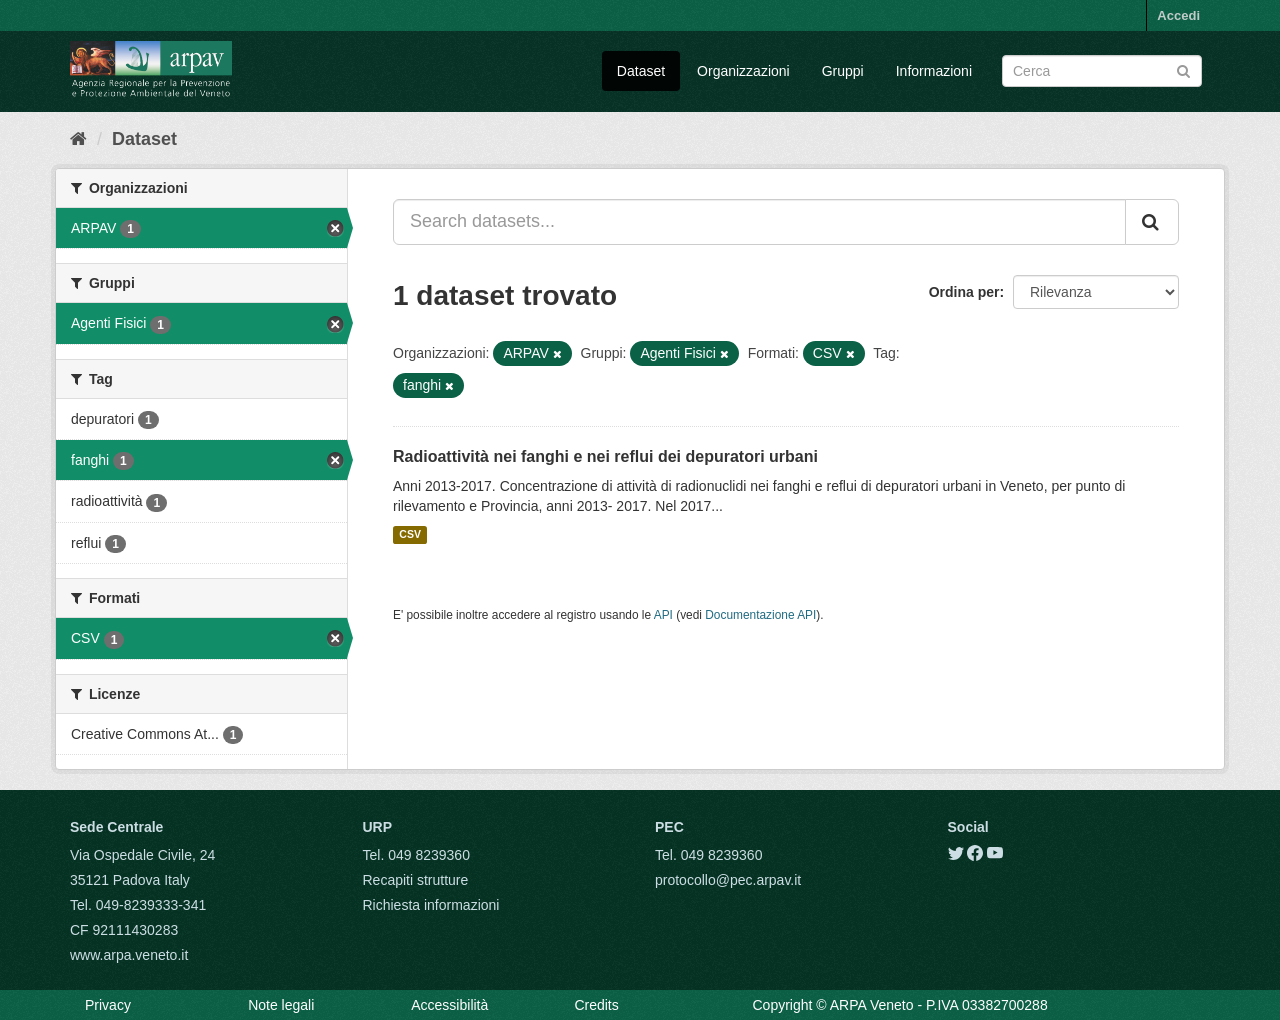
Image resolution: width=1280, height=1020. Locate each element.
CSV (410, 535)
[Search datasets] (1102, 71)
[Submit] (1183, 69)
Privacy (108, 1005)
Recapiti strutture (416, 880)
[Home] (78, 139)
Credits (596, 1005)
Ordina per (964, 292)
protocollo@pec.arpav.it (728, 880)
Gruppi (843, 71)
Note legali (281, 1005)
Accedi (1178, 15)
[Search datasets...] (759, 222)
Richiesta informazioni (431, 905)
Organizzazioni (743, 71)
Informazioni (934, 71)
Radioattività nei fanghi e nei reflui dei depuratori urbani (605, 456)
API (663, 615)
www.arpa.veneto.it (129, 955)
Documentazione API (760, 615)
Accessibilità (449, 1005)
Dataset (641, 71)
